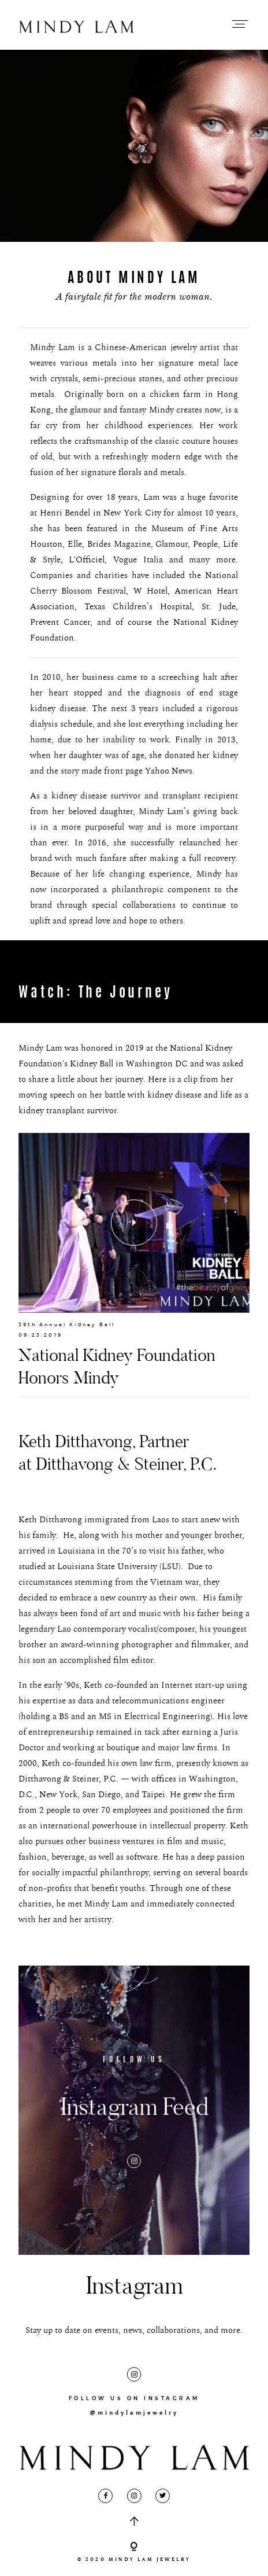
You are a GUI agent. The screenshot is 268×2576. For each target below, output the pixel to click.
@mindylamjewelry (134, 2412)
